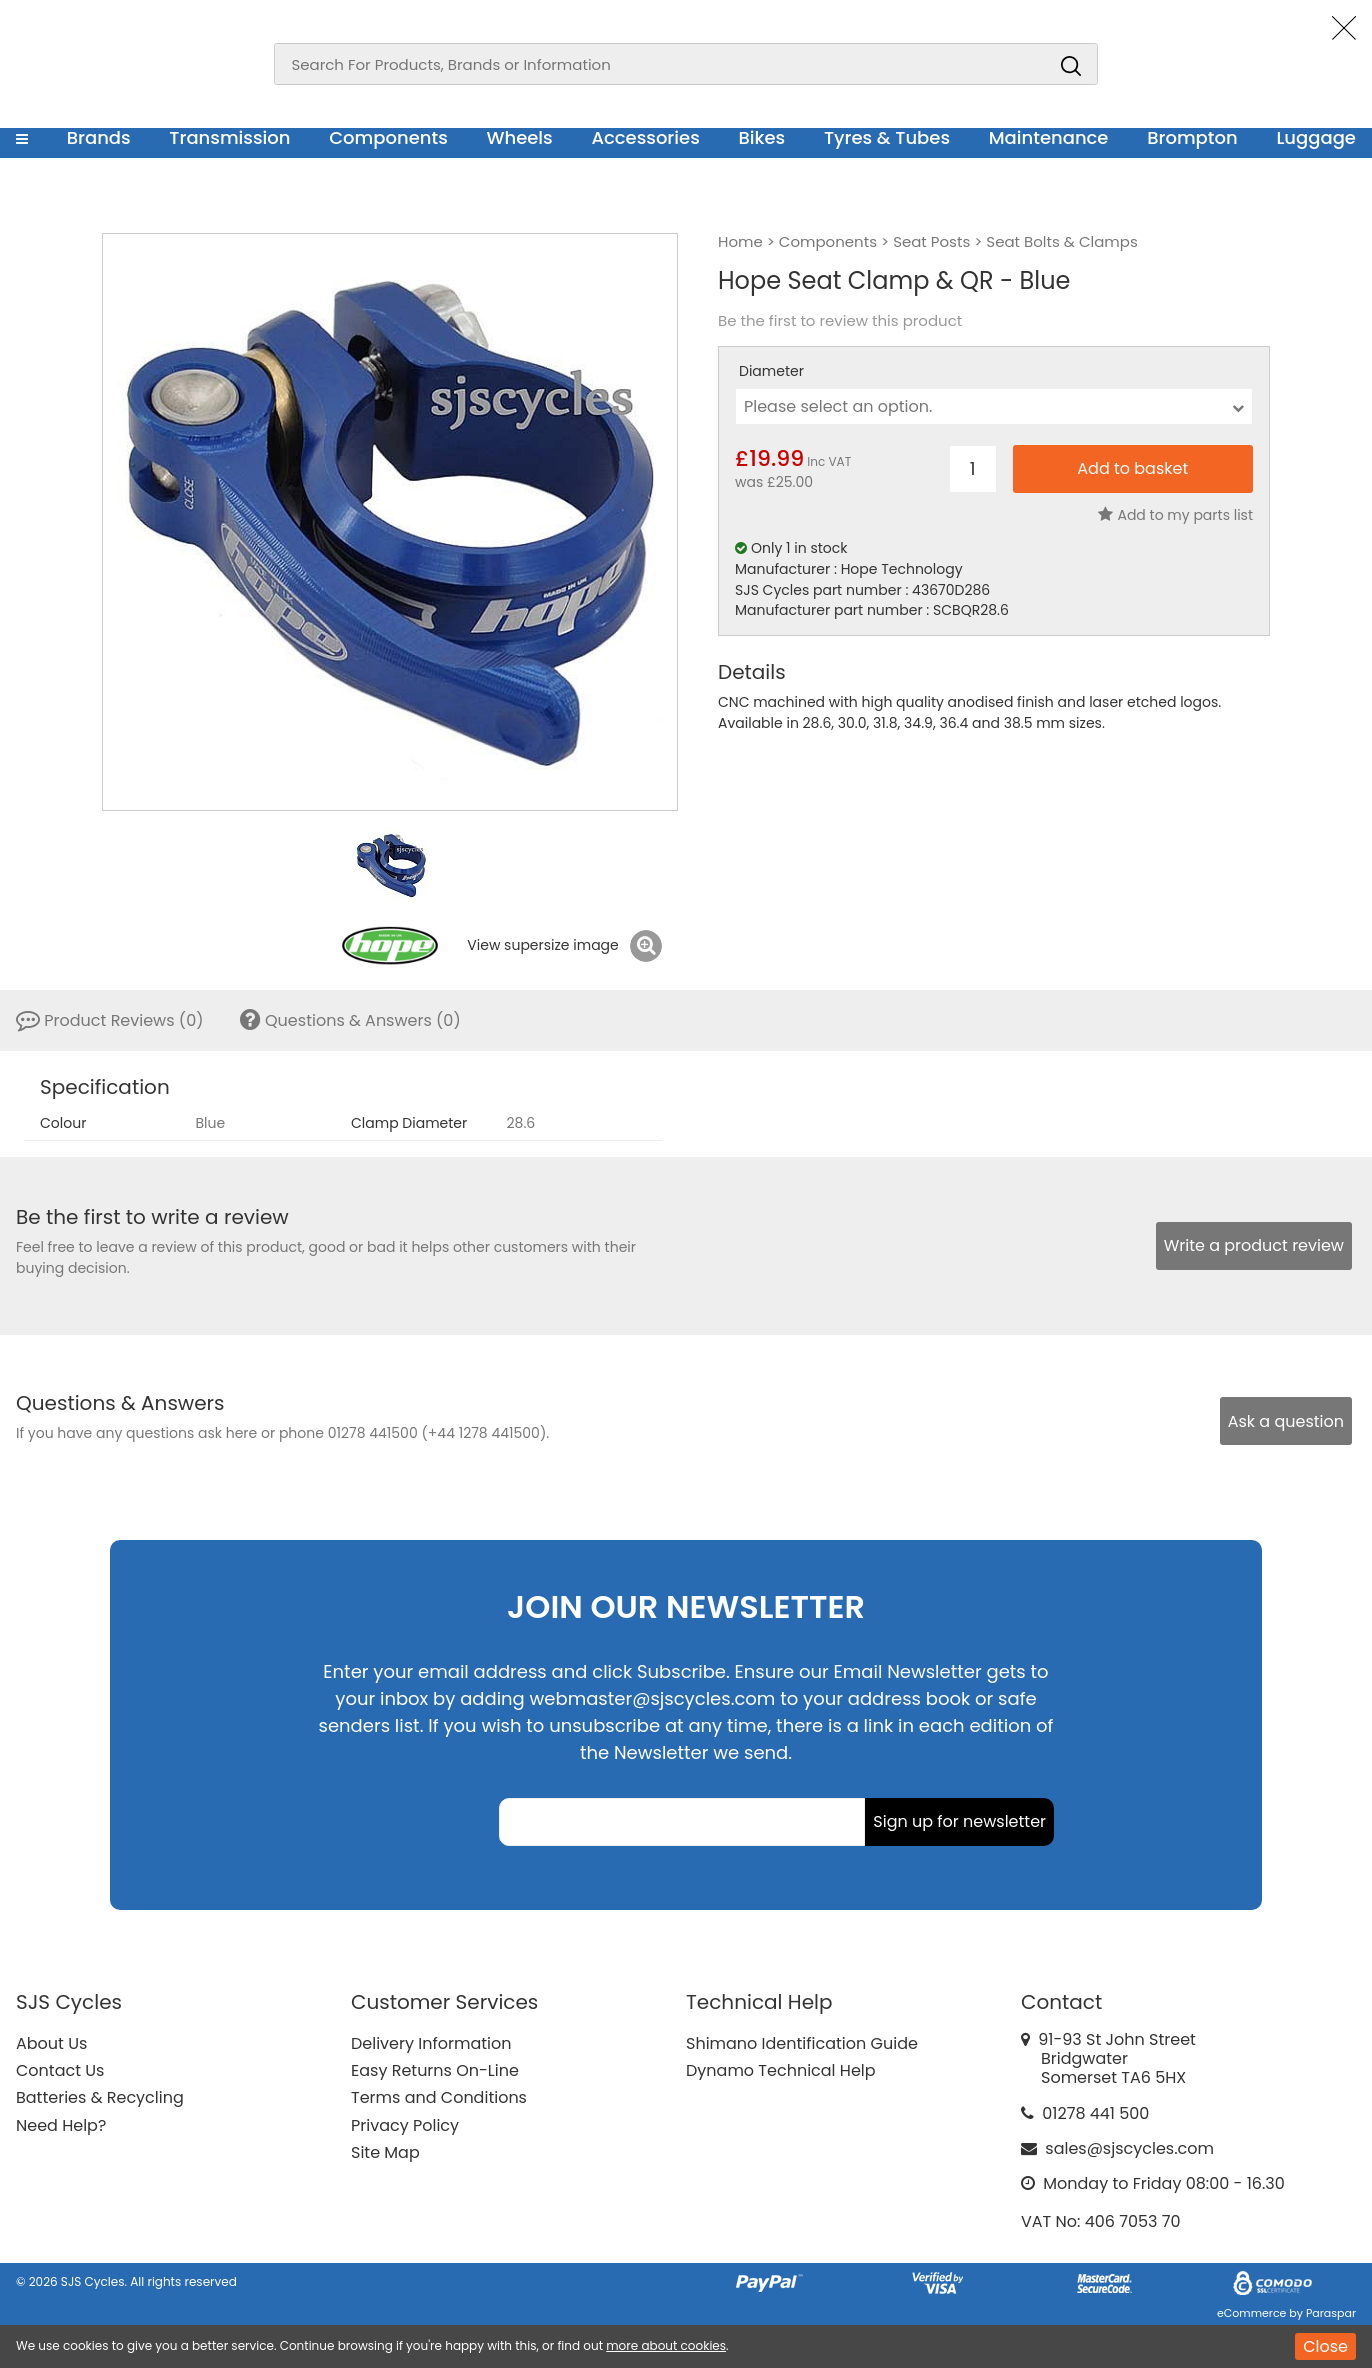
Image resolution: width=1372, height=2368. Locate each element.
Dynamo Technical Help (781, 2070)
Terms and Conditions (439, 2097)
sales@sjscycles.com (1129, 2148)
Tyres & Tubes (887, 137)
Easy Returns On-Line (435, 2070)
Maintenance (1049, 137)
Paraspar (1331, 2313)
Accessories (645, 137)
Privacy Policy (405, 2125)
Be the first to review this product (840, 321)
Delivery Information (431, 2043)
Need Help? (61, 2125)
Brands (99, 137)
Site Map (385, 2152)
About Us (51, 2043)
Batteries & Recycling (100, 2097)
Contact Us (60, 2070)
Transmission (229, 137)
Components (388, 137)
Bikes (761, 137)
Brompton (1192, 137)
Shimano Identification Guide (802, 2043)
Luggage (1316, 137)
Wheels (519, 137)
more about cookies (666, 2345)
